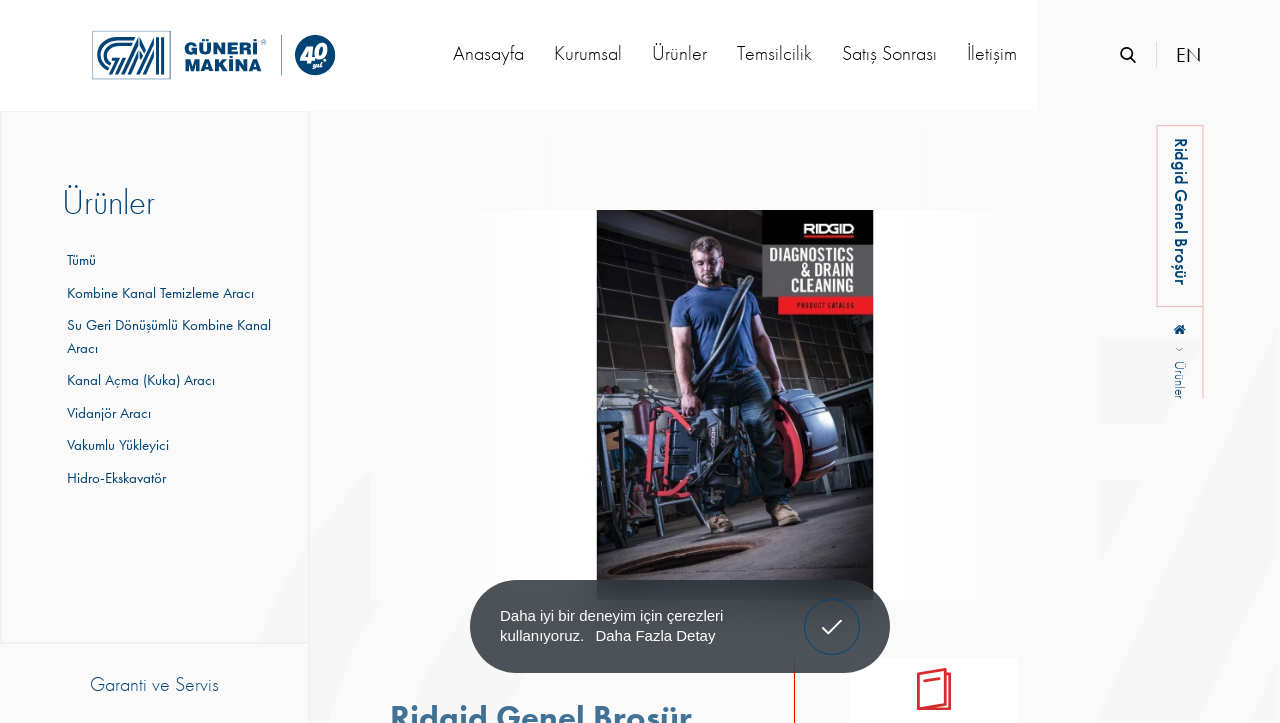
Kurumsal (588, 53)
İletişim (992, 53)
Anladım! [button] (832, 612)
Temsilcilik (774, 53)
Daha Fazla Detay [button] (655, 635)
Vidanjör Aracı (106, 413)
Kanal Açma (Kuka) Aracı (138, 380)
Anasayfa (488, 53)
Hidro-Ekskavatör (114, 478)
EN (1188, 55)
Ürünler (679, 53)
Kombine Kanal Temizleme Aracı (158, 293)
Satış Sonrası (889, 53)
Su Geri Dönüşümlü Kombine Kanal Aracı (166, 336)
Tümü (81, 260)
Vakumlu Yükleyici (115, 445)
